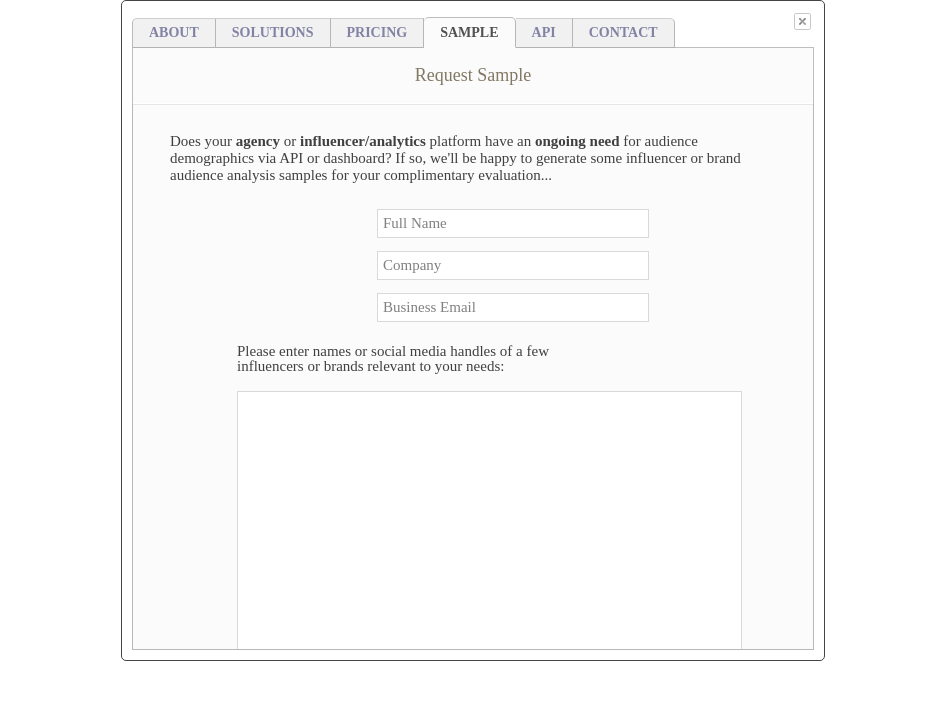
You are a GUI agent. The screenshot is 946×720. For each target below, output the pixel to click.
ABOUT (174, 32)
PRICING (377, 32)
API (544, 32)
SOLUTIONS (273, 32)
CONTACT (623, 32)
